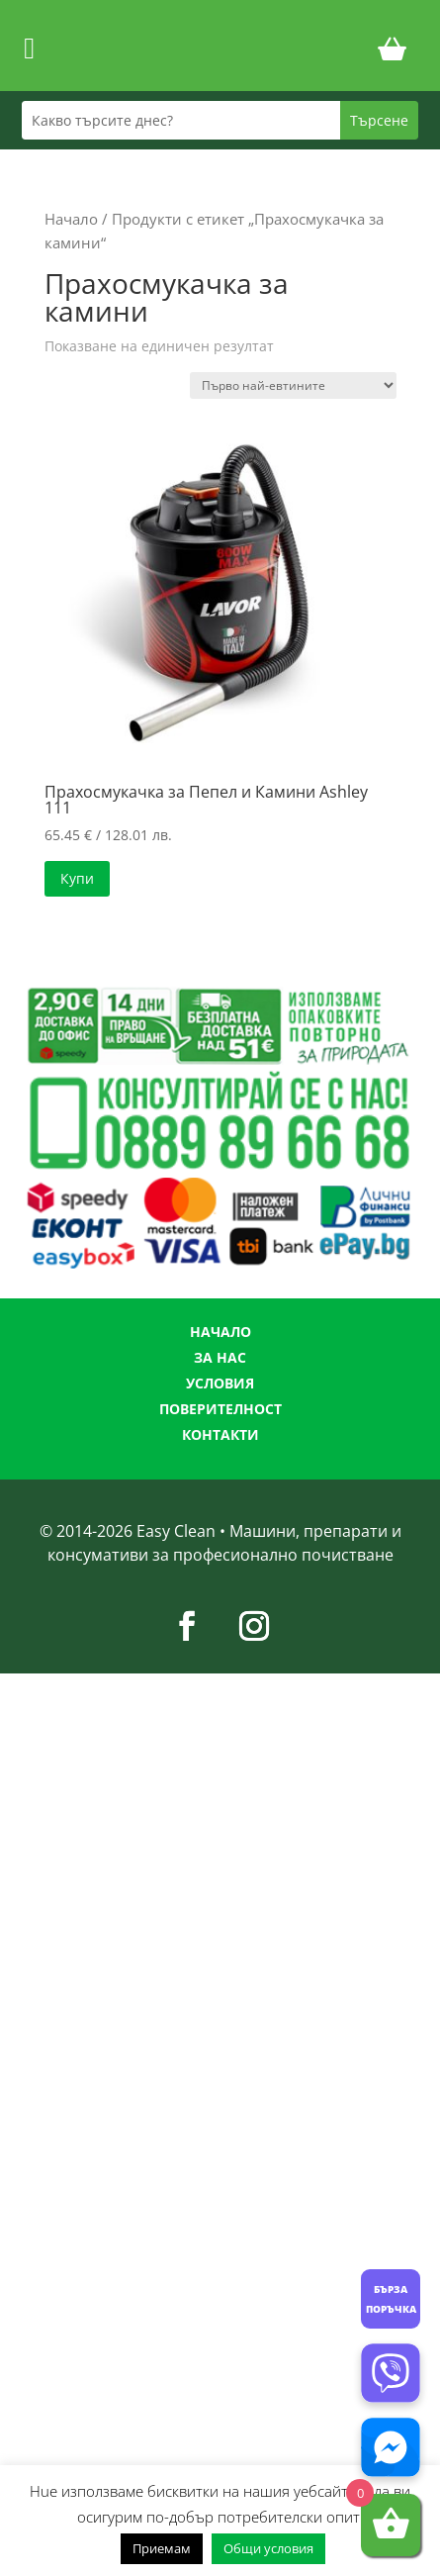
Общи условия (268, 2548)
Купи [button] (77, 878)
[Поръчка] (293, 385)
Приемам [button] (161, 2548)
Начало (71, 219)
